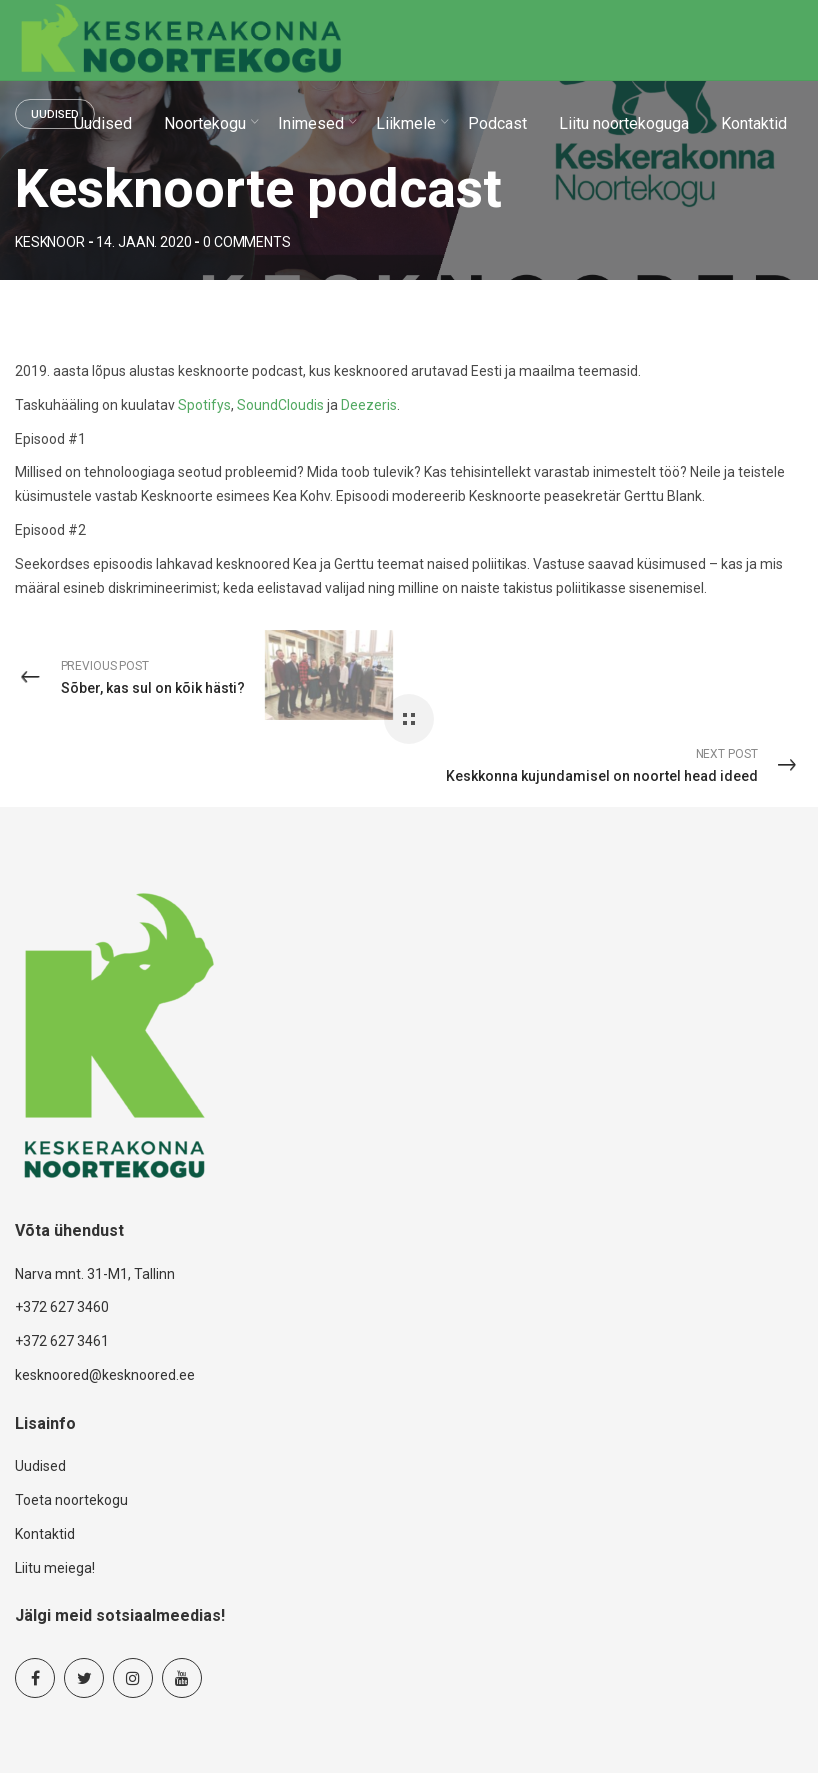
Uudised (40, 1466)
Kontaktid (45, 1534)
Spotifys (204, 405)
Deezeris (369, 405)
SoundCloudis (280, 405)
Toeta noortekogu (71, 1500)
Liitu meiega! (55, 1568)
